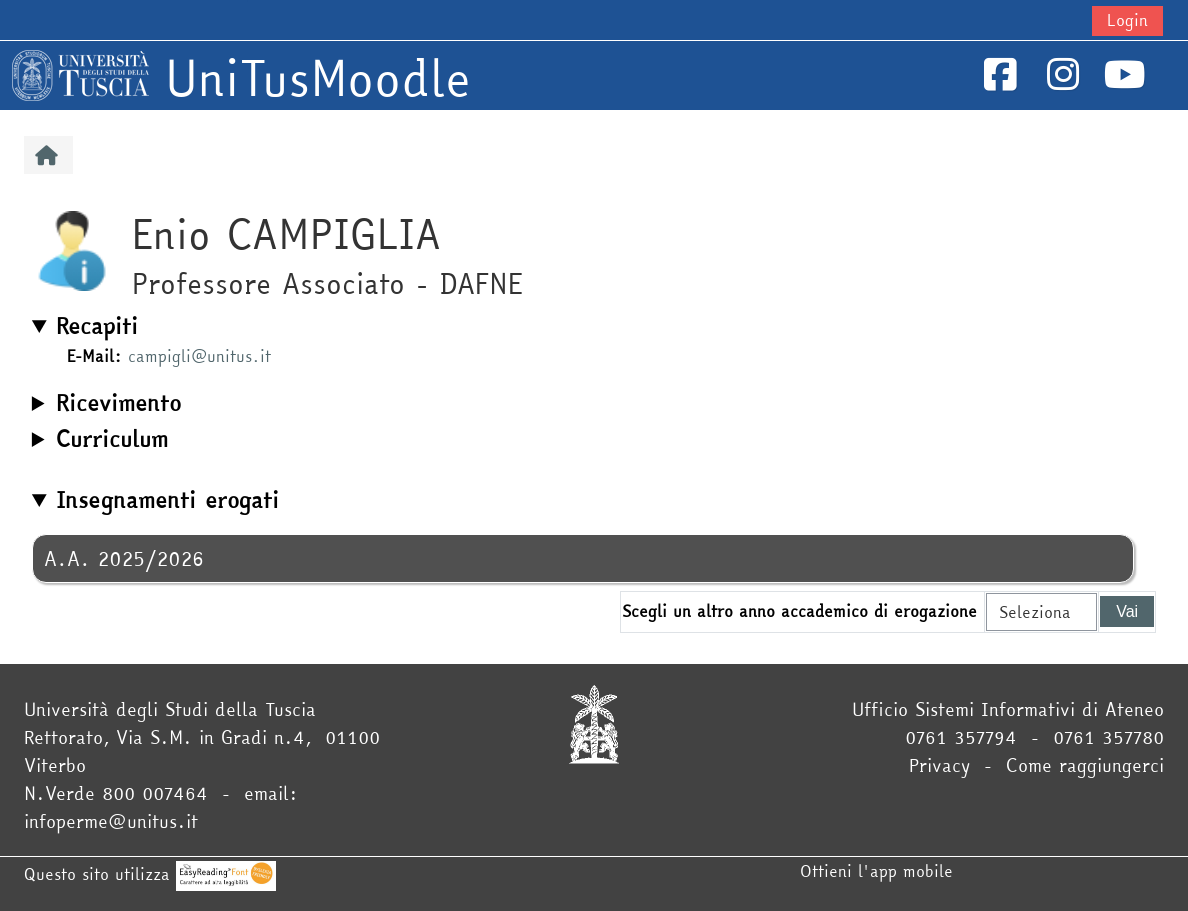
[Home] (80, 73)
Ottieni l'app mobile (876, 871)
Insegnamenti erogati (167, 500)
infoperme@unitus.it (111, 821)
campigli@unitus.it (199, 356)
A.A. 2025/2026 (124, 558)
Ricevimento (118, 403)
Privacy (939, 765)
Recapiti (97, 326)
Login (1127, 20)
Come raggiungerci (1085, 765)
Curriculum (112, 439)
